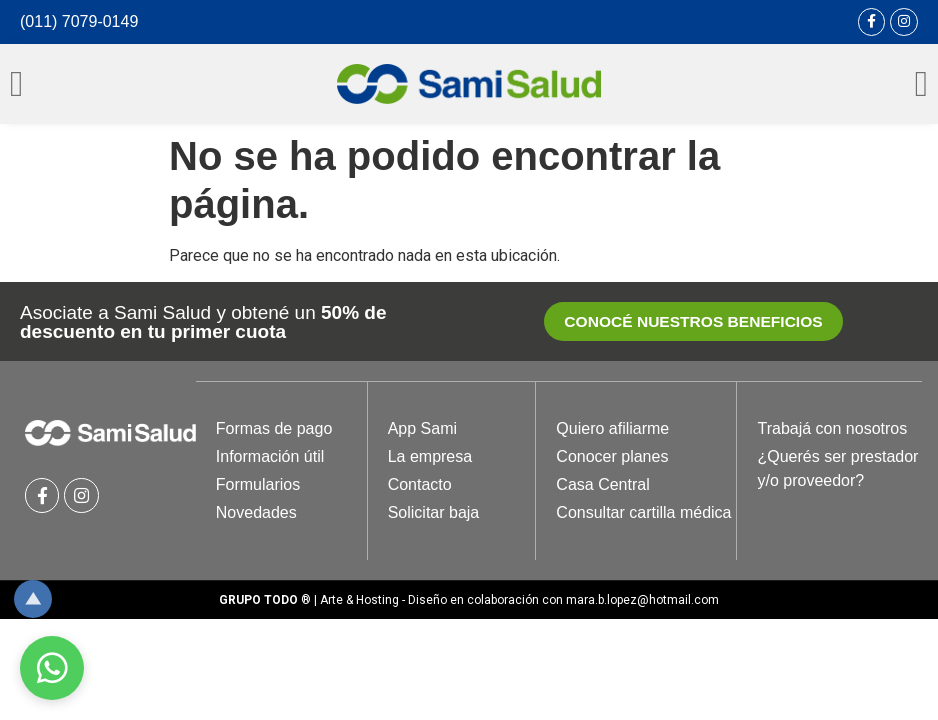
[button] (694, 323)
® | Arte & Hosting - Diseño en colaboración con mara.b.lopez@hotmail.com (469, 601)
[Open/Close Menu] (16, 84)
